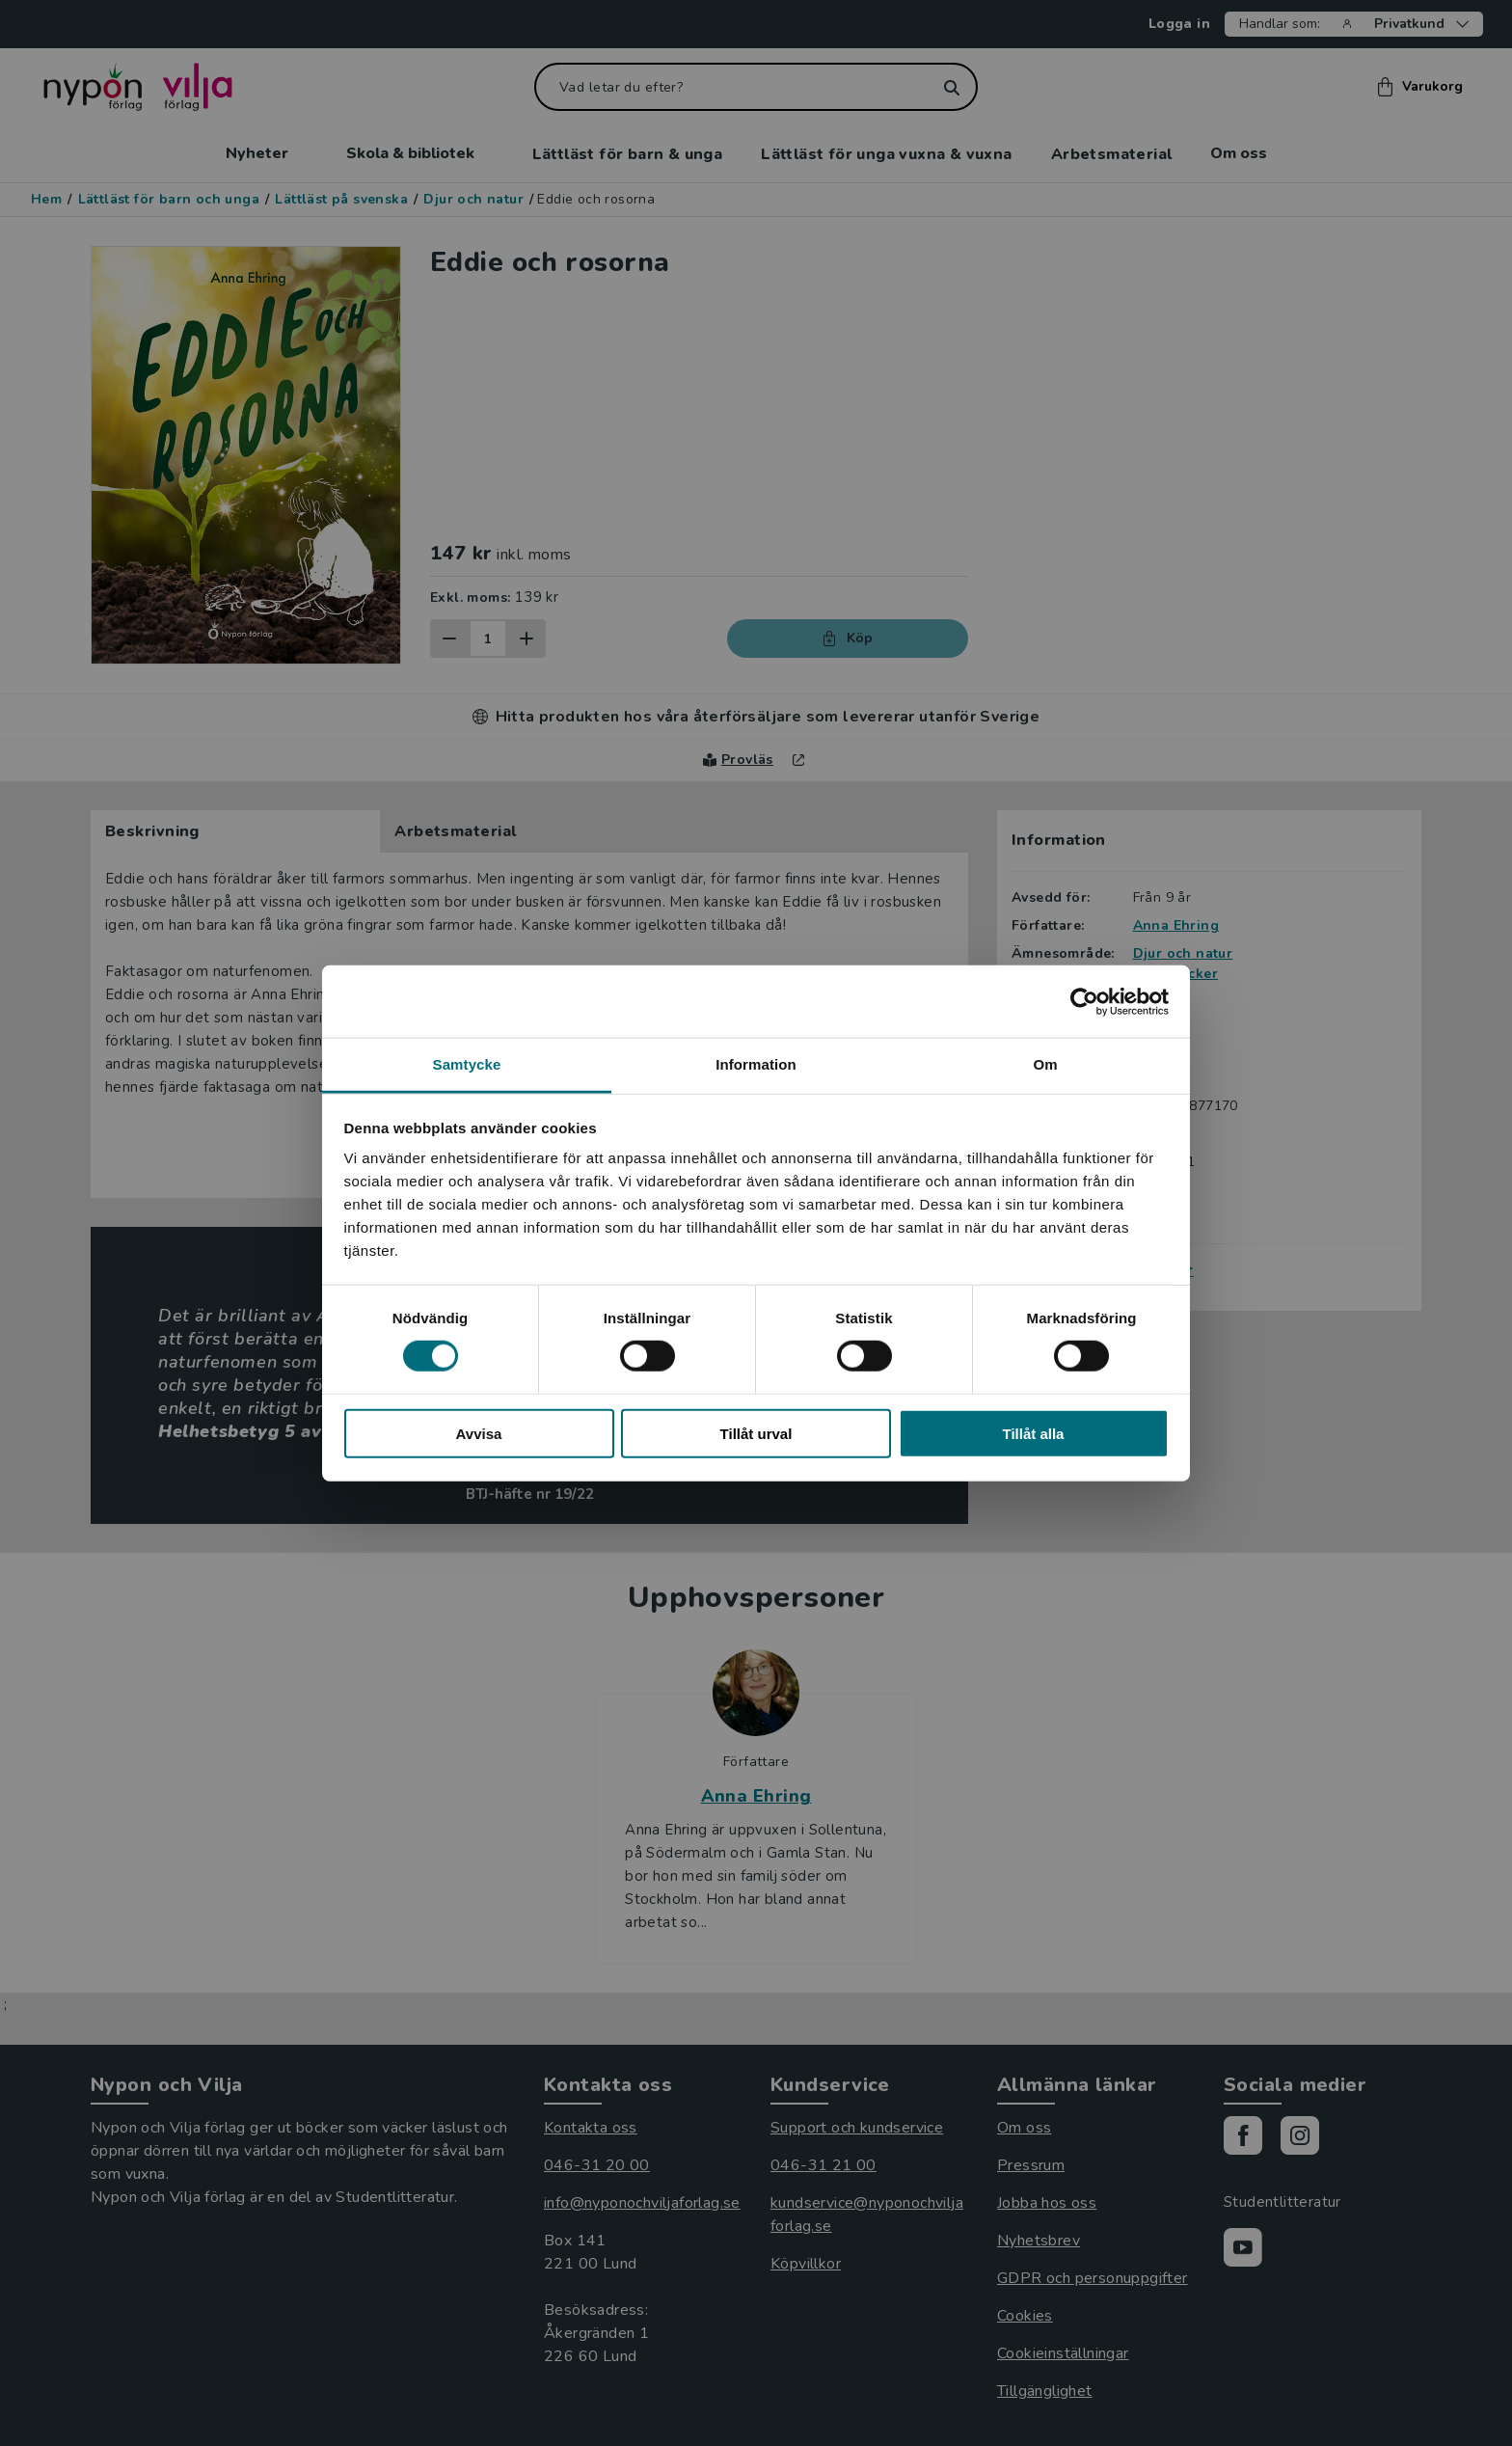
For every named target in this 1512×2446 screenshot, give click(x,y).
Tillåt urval (756, 1434)
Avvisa (479, 1434)
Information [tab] (756, 1064)
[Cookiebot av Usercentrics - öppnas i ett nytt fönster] (1084, 1001)
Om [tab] (1045, 1064)
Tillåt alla (1034, 1434)
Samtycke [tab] (467, 1064)
